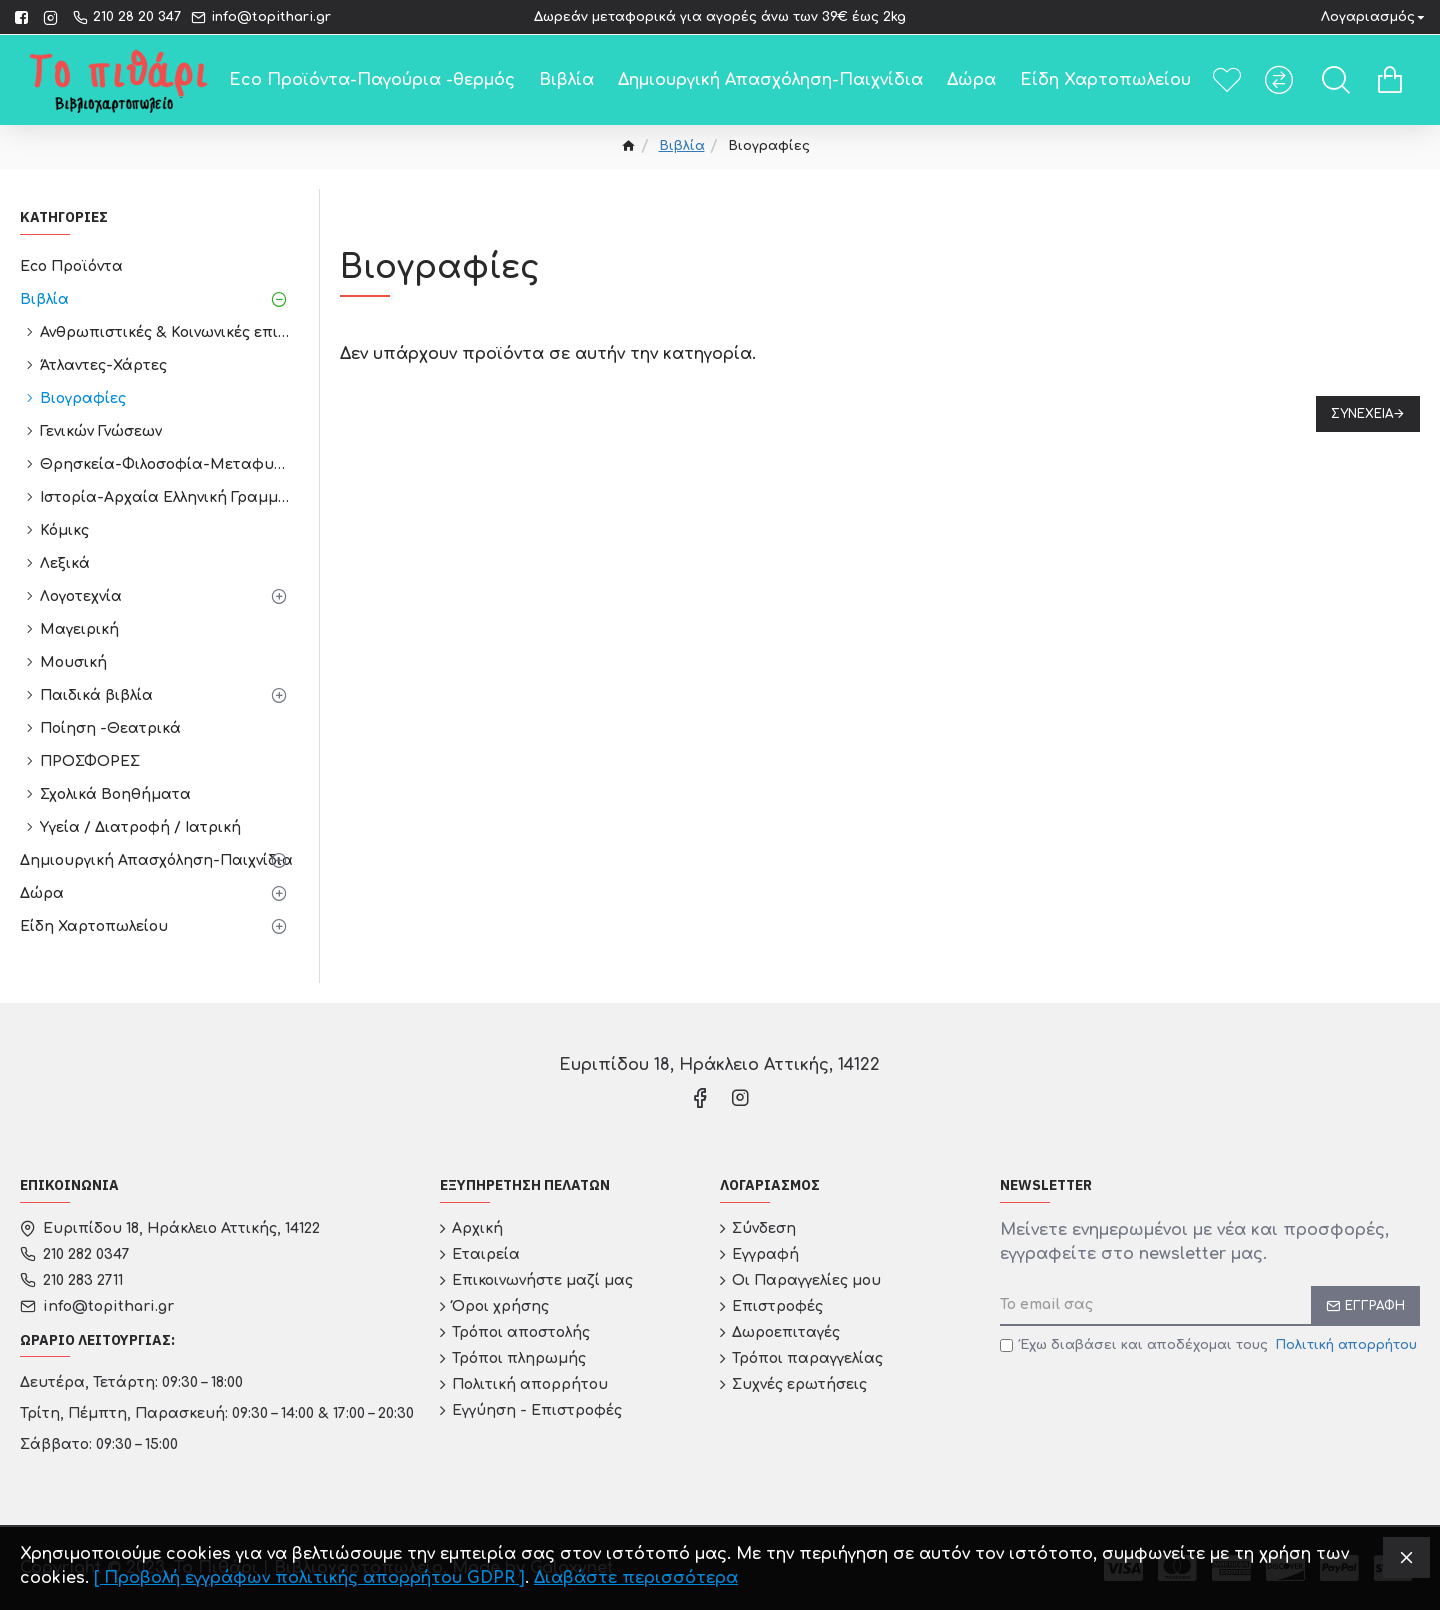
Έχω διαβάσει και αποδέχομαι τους (1210, 1346)
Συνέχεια (1362, 414)
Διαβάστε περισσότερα (636, 1578)
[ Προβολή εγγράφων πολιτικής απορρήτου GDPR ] (309, 1578)
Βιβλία (682, 146)
